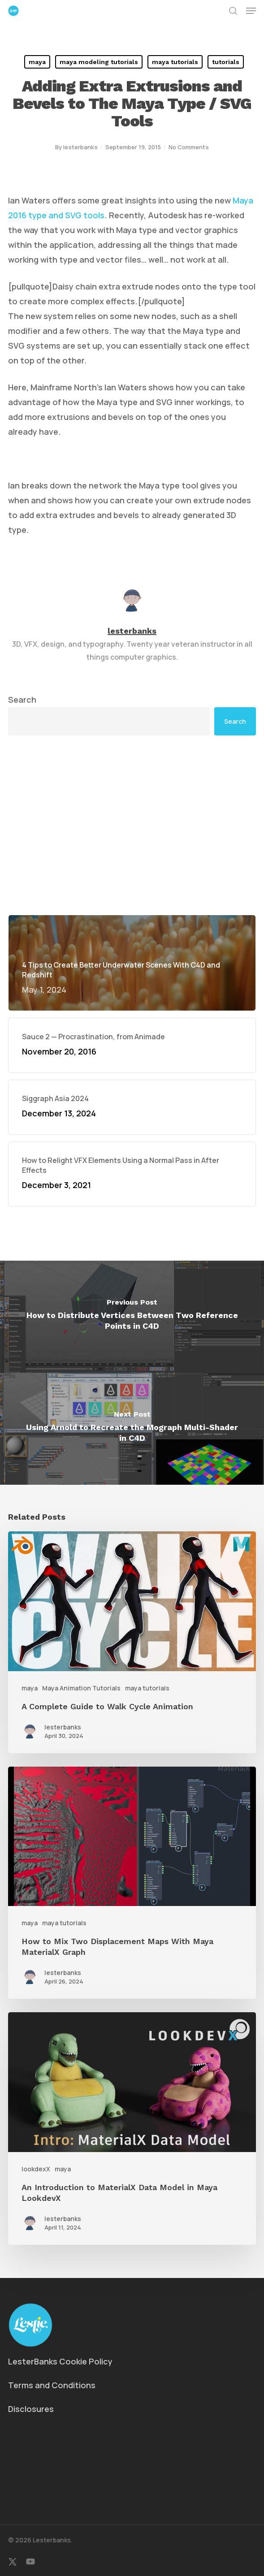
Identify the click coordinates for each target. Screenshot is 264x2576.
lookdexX (36, 2169)
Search (22, 699)
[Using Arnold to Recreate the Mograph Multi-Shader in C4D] (132, 1429)
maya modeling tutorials (99, 61)
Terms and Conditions (51, 2385)
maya (37, 61)
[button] (251, 10)
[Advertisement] (132, 825)
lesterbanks (80, 147)
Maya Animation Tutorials (81, 1688)
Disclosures (31, 2408)
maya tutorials (175, 61)
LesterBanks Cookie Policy (60, 2361)
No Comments (189, 147)
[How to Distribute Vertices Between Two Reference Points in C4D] (132, 1317)
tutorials (225, 61)
